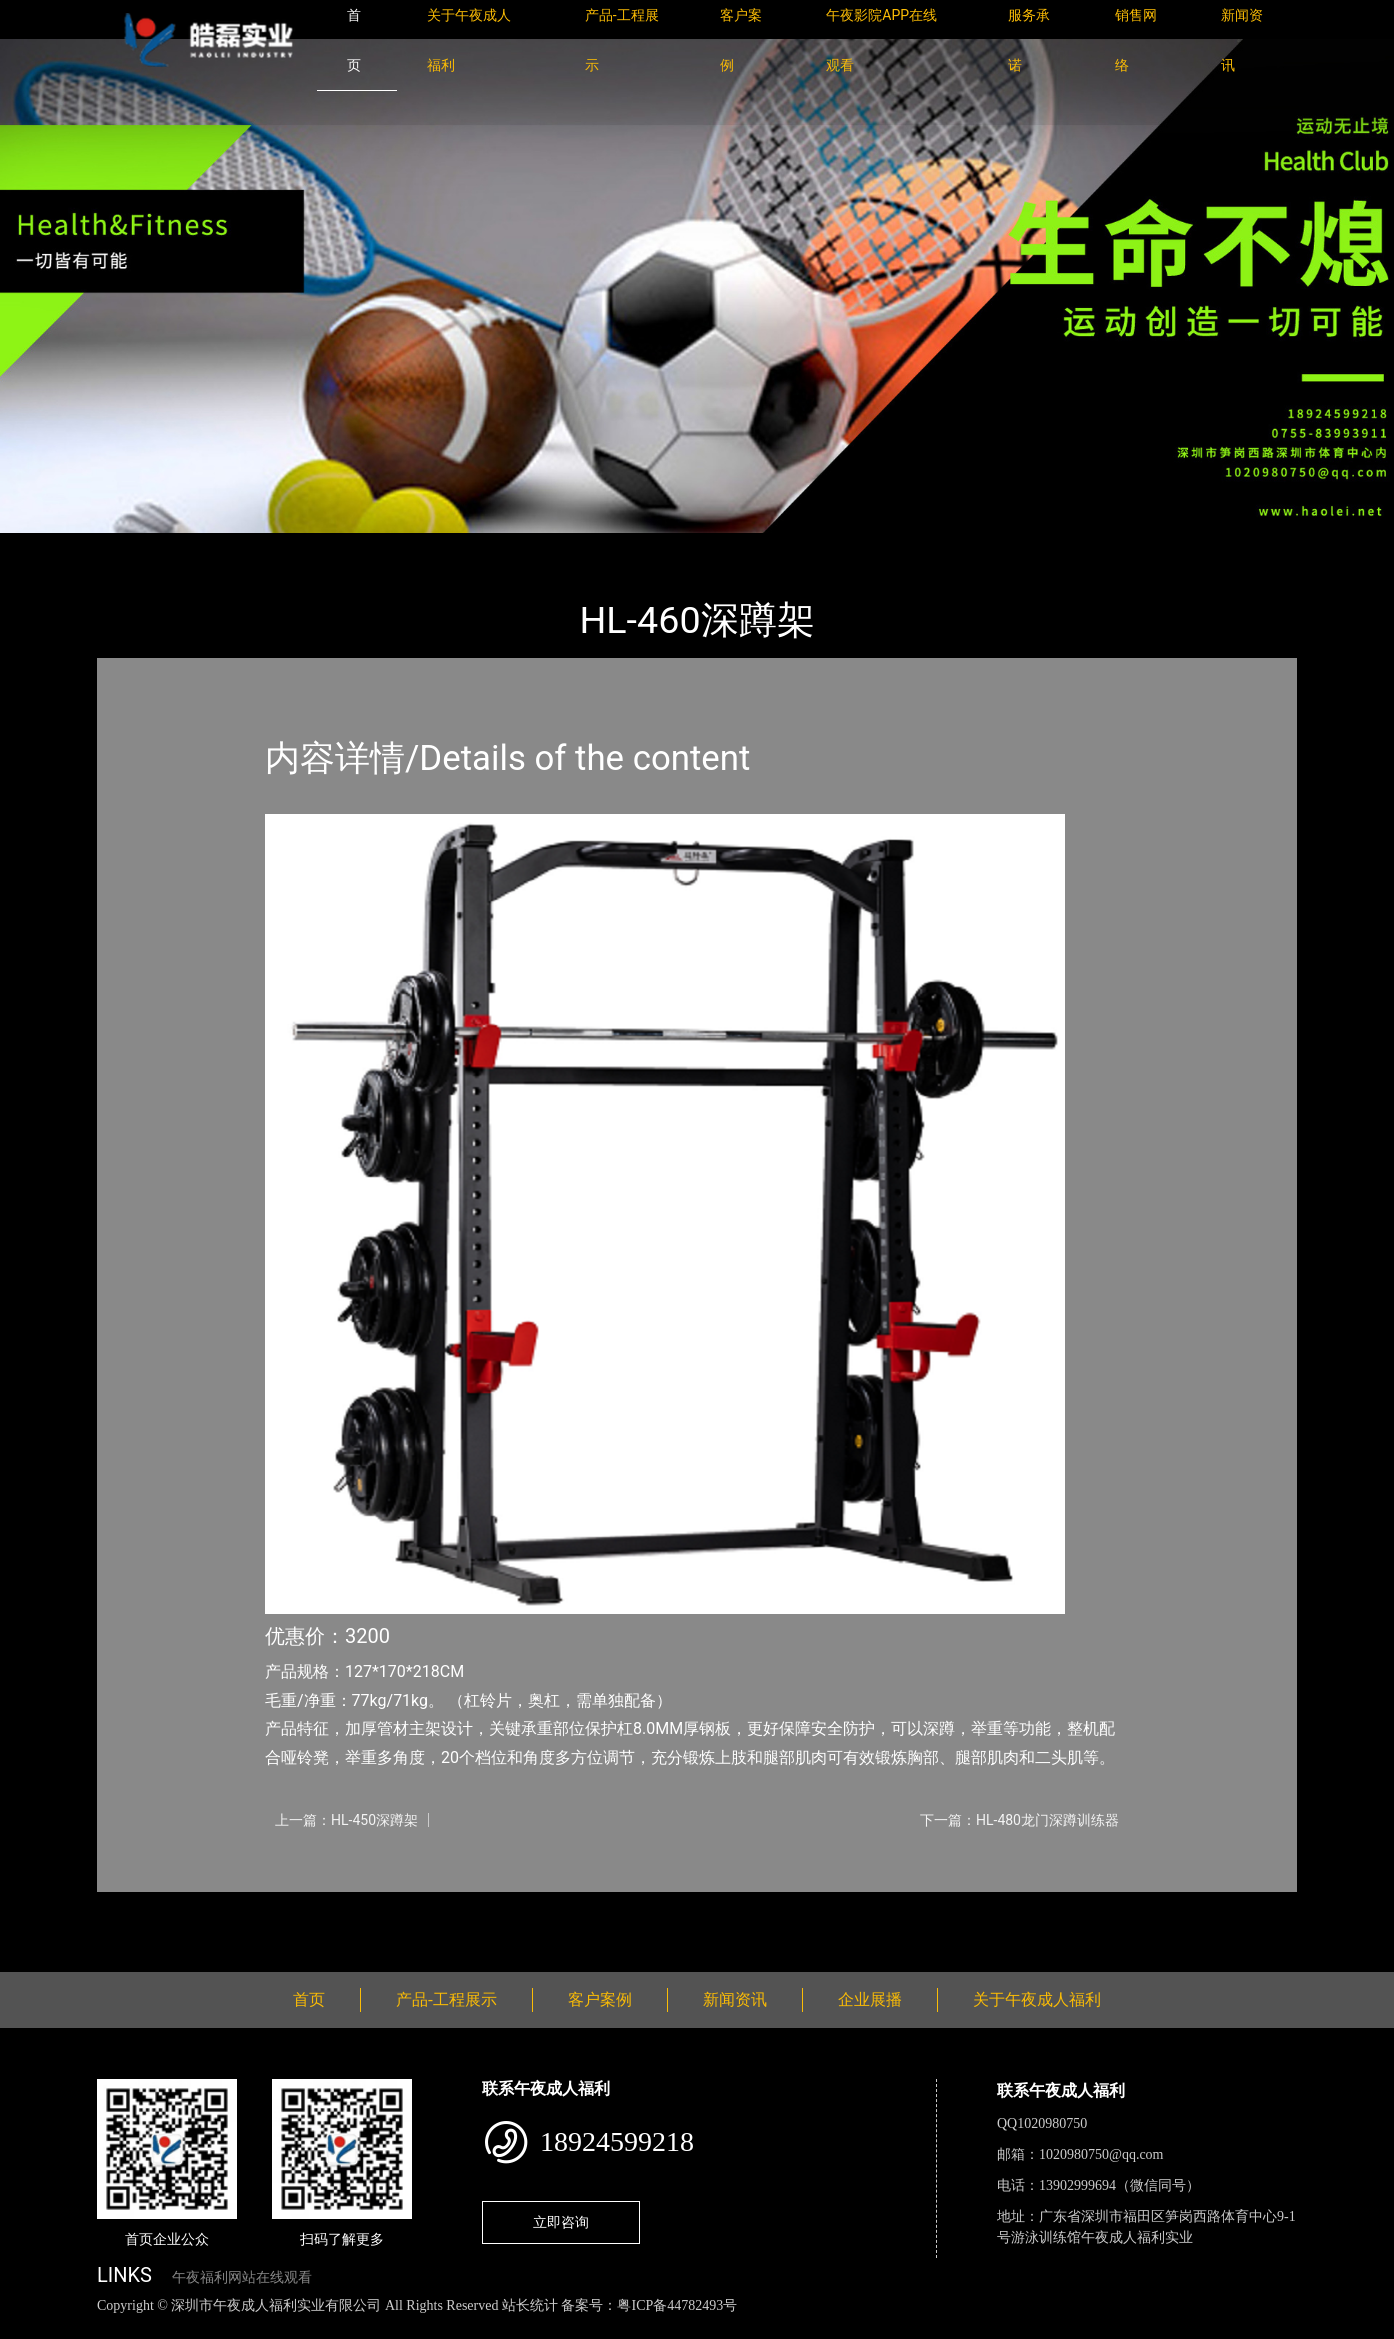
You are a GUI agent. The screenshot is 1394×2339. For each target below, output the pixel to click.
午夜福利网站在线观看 (242, 2277)
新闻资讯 (735, 1999)
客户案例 (600, 1999)
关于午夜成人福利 (1037, 1999)
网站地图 (30, 2327)
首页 (132, 546)
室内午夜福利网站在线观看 (377, 546)
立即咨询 (561, 2222)
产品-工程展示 (217, 546)
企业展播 (870, 1999)
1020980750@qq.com (1101, 2154)
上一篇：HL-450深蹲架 (346, 1820)
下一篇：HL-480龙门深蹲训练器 (1019, 1820)
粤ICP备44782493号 (677, 2305)
